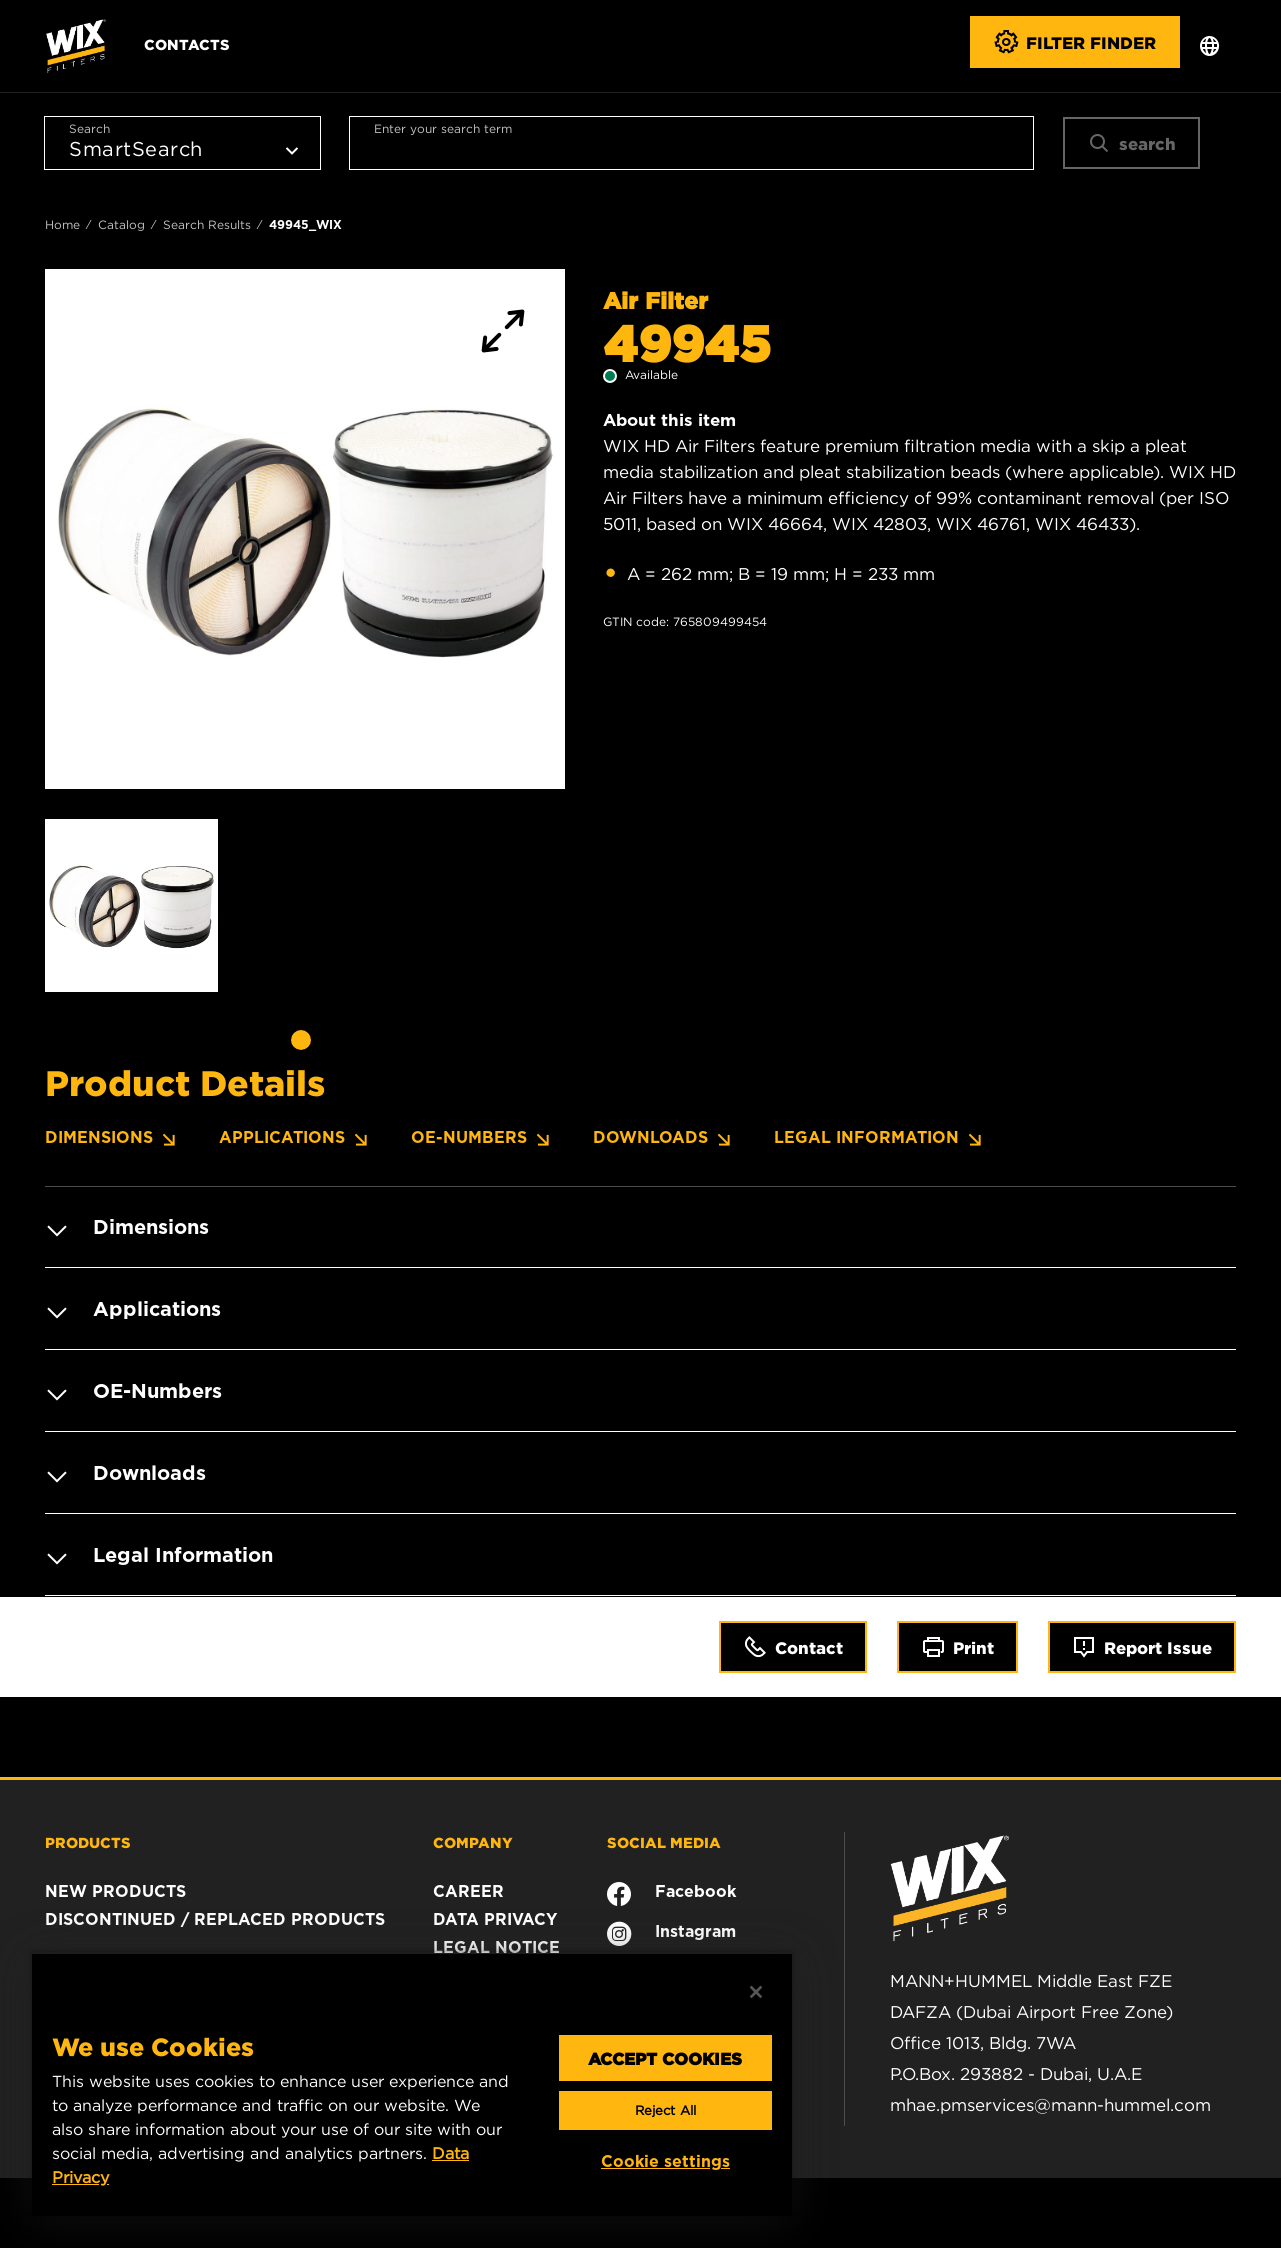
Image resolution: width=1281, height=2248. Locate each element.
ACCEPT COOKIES (665, 2058)
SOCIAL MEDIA (664, 1842)
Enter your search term (443, 128)
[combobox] (691, 143)
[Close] (756, 1992)
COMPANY (473, 1842)
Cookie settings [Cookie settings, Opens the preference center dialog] (665, 2161)
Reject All (665, 2110)
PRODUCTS (88, 1842)
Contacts (187, 44)
